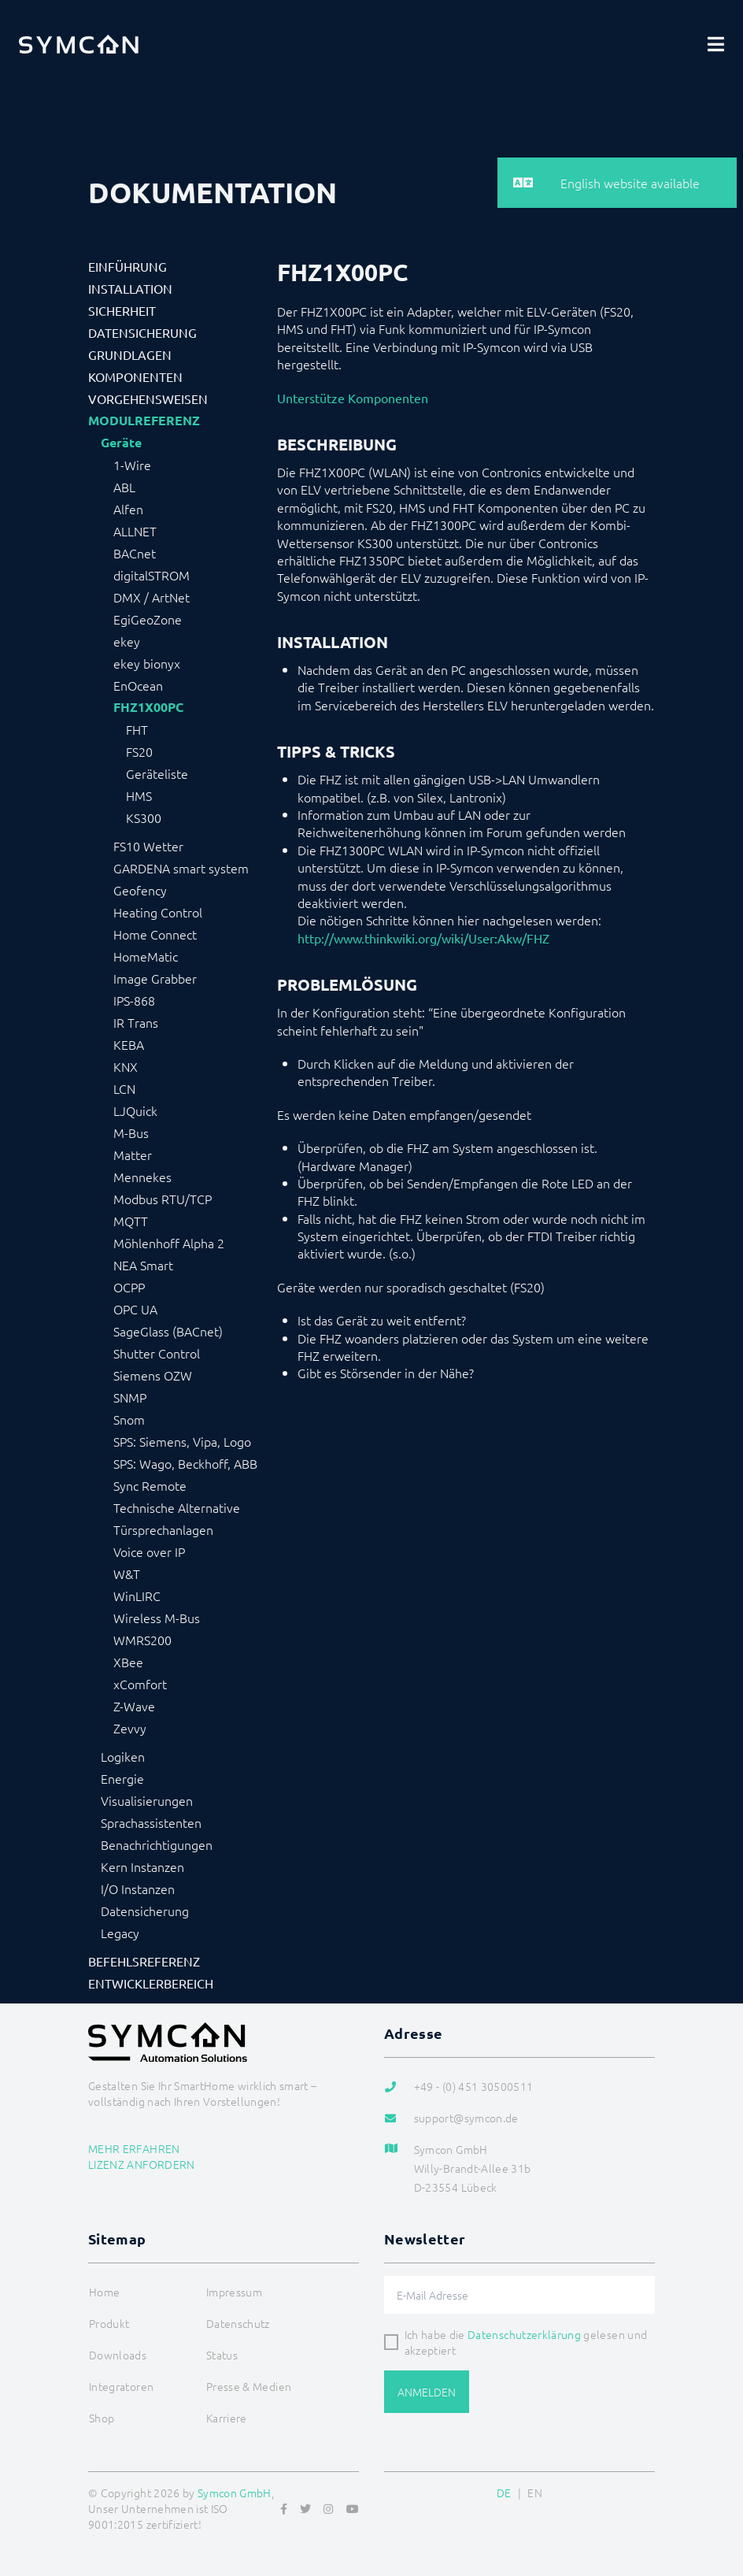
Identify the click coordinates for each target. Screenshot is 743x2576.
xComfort (140, 1684)
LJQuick (135, 1110)
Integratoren (121, 2386)
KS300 (143, 817)
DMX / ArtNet (151, 597)
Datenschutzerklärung (524, 2334)
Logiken (123, 1756)
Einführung (127, 266)
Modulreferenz (144, 420)
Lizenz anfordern (141, 2164)
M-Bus (131, 1132)
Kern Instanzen (142, 1866)
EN (534, 2492)
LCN (124, 1088)
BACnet (134, 553)
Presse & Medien (248, 2386)
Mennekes (142, 1176)
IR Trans (135, 1022)
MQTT (130, 1221)
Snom (129, 1419)
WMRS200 (142, 1640)
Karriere (226, 2418)
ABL (124, 487)
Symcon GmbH (235, 2492)
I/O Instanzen (138, 1888)
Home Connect (155, 934)
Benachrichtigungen (157, 1844)
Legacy (120, 1932)
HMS (139, 795)
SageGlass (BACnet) (168, 1331)
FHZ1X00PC (148, 707)
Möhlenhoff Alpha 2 (168, 1243)
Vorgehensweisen (148, 398)
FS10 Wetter (148, 846)
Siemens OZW (152, 1375)
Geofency (140, 890)
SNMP (129, 1397)
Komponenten (135, 376)
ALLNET (135, 531)
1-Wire (132, 465)
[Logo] (79, 44)
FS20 (139, 751)
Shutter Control (156, 1353)
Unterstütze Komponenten (352, 398)
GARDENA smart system (181, 868)
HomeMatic (145, 956)
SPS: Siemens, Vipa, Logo (182, 1441)
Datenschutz (238, 2323)
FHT (137, 729)
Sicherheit (122, 310)
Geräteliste (157, 773)
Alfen (128, 509)
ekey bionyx (146, 663)
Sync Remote (150, 1485)
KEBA (128, 1044)
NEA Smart (143, 1265)
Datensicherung (142, 332)
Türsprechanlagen (163, 1529)
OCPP (129, 1287)
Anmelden (426, 2392)
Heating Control (157, 912)
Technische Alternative (176, 1507)
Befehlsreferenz (144, 1961)
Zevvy (129, 1728)
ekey (126, 641)
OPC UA (135, 1309)
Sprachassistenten (151, 1822)
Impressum (234, 2292)
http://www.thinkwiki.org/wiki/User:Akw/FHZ (423, 938)
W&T (126, 1573)
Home (104, 2292)
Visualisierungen (147, 1800)
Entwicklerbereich (150, 1983)
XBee (128, 1662)
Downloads (117, 2355)
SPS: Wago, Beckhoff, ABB (185, 1463)
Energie (122, 1778)
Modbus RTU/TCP (162, 1198)
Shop (101, 2418)
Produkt (109, 2323)
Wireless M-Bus (156, 1617)
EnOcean (138, 685)
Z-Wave (134, 1706)
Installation (130, 288)
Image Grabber (155, 978)
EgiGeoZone (147, 619)
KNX (125, 1066)
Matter (132, 1154)
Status (222, 2355)
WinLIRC (137, 1595)
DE (504, 2492)
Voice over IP (149, 1551)
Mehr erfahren (134, 2148)
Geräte (121, 442)
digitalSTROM (151, 575)
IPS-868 (134, 1000)
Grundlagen (130, 354)
